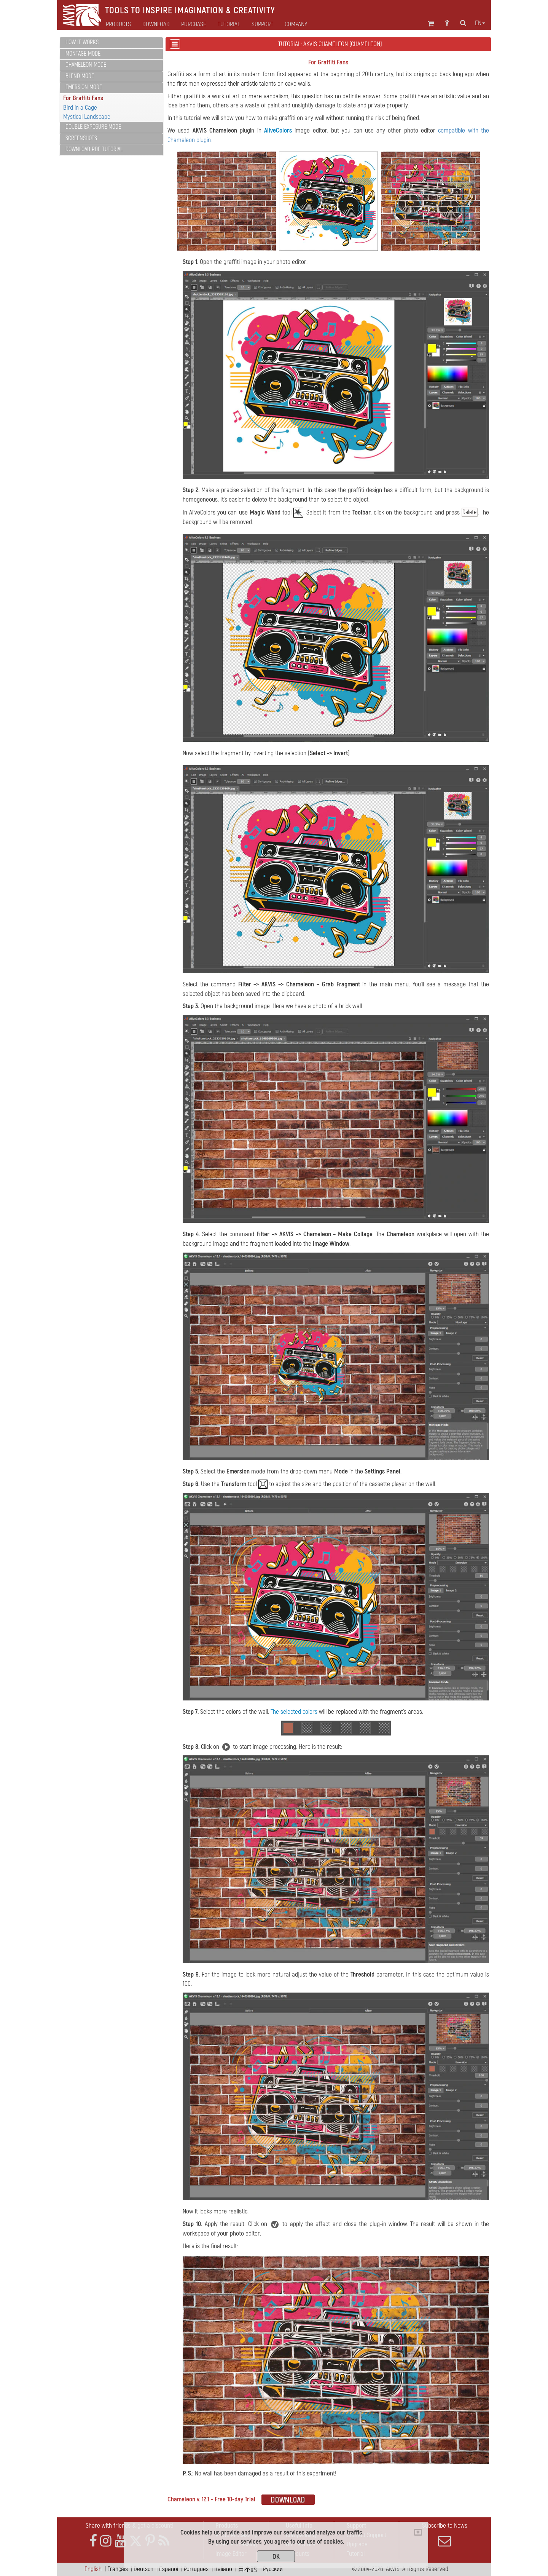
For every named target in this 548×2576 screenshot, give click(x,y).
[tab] (111, 42)
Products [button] (118, 24)
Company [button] (296, 24)
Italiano (223, 2569)
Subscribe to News (444, 2534)
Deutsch (143, 2569)
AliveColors (278, 130)
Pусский (273, 2569)
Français (117, 2569)
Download (156, 24)
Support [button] (262, 24)
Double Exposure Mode (93, 127)
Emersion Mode (83, 87)
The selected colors (294, 1712)
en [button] (480, 23)
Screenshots (81, 138)
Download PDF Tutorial (94, 149)
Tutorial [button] (229, 24)
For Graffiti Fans (83, 98)
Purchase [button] (193, 24)
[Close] (418, 2532)
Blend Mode (79, 76)
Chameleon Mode (85, 65)
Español (168, 2569)
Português (196, 2569)
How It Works (82, 42)
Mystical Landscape (86, 117)
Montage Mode (82, 54)
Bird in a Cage (80, 108)
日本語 (247, 2569)
